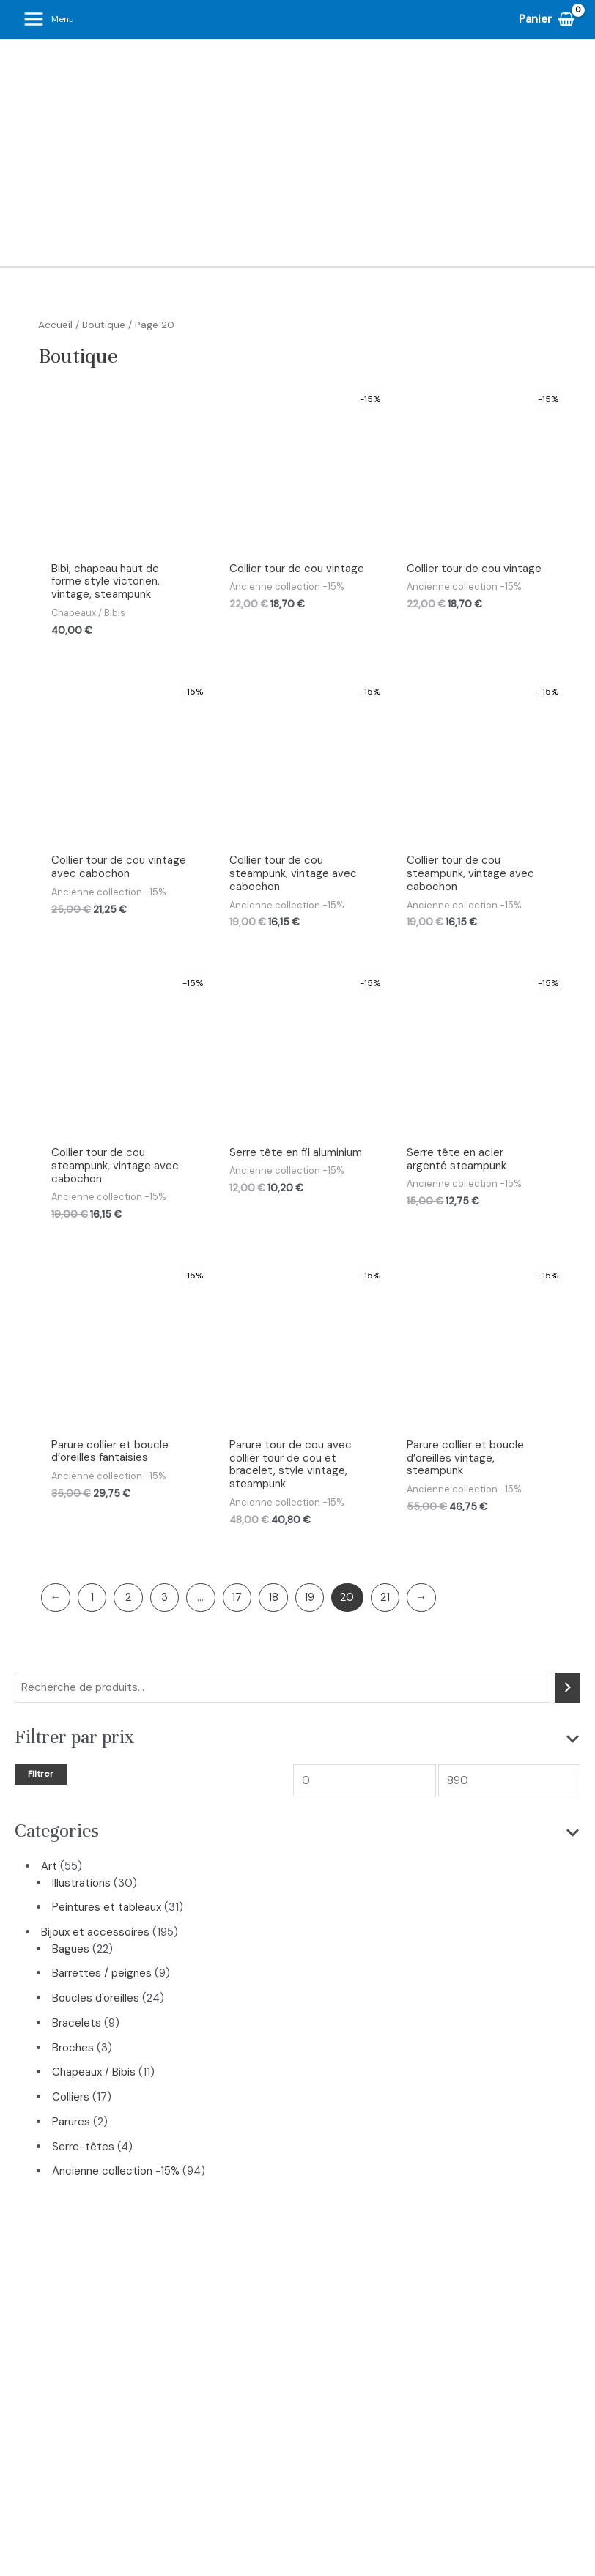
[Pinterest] (328, 2509)
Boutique (103, 324)
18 (273, 1598)
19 (309, 1598)
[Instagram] (266, 2509)
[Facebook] (297, 2509)
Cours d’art (264, 2440)
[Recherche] (567, 1688)
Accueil (55, 324)
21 (385, 1598)
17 (237, 1598)
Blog (408, 2440)
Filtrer (40, 1774)
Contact (462, 2440)
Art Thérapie (344, 2440)
